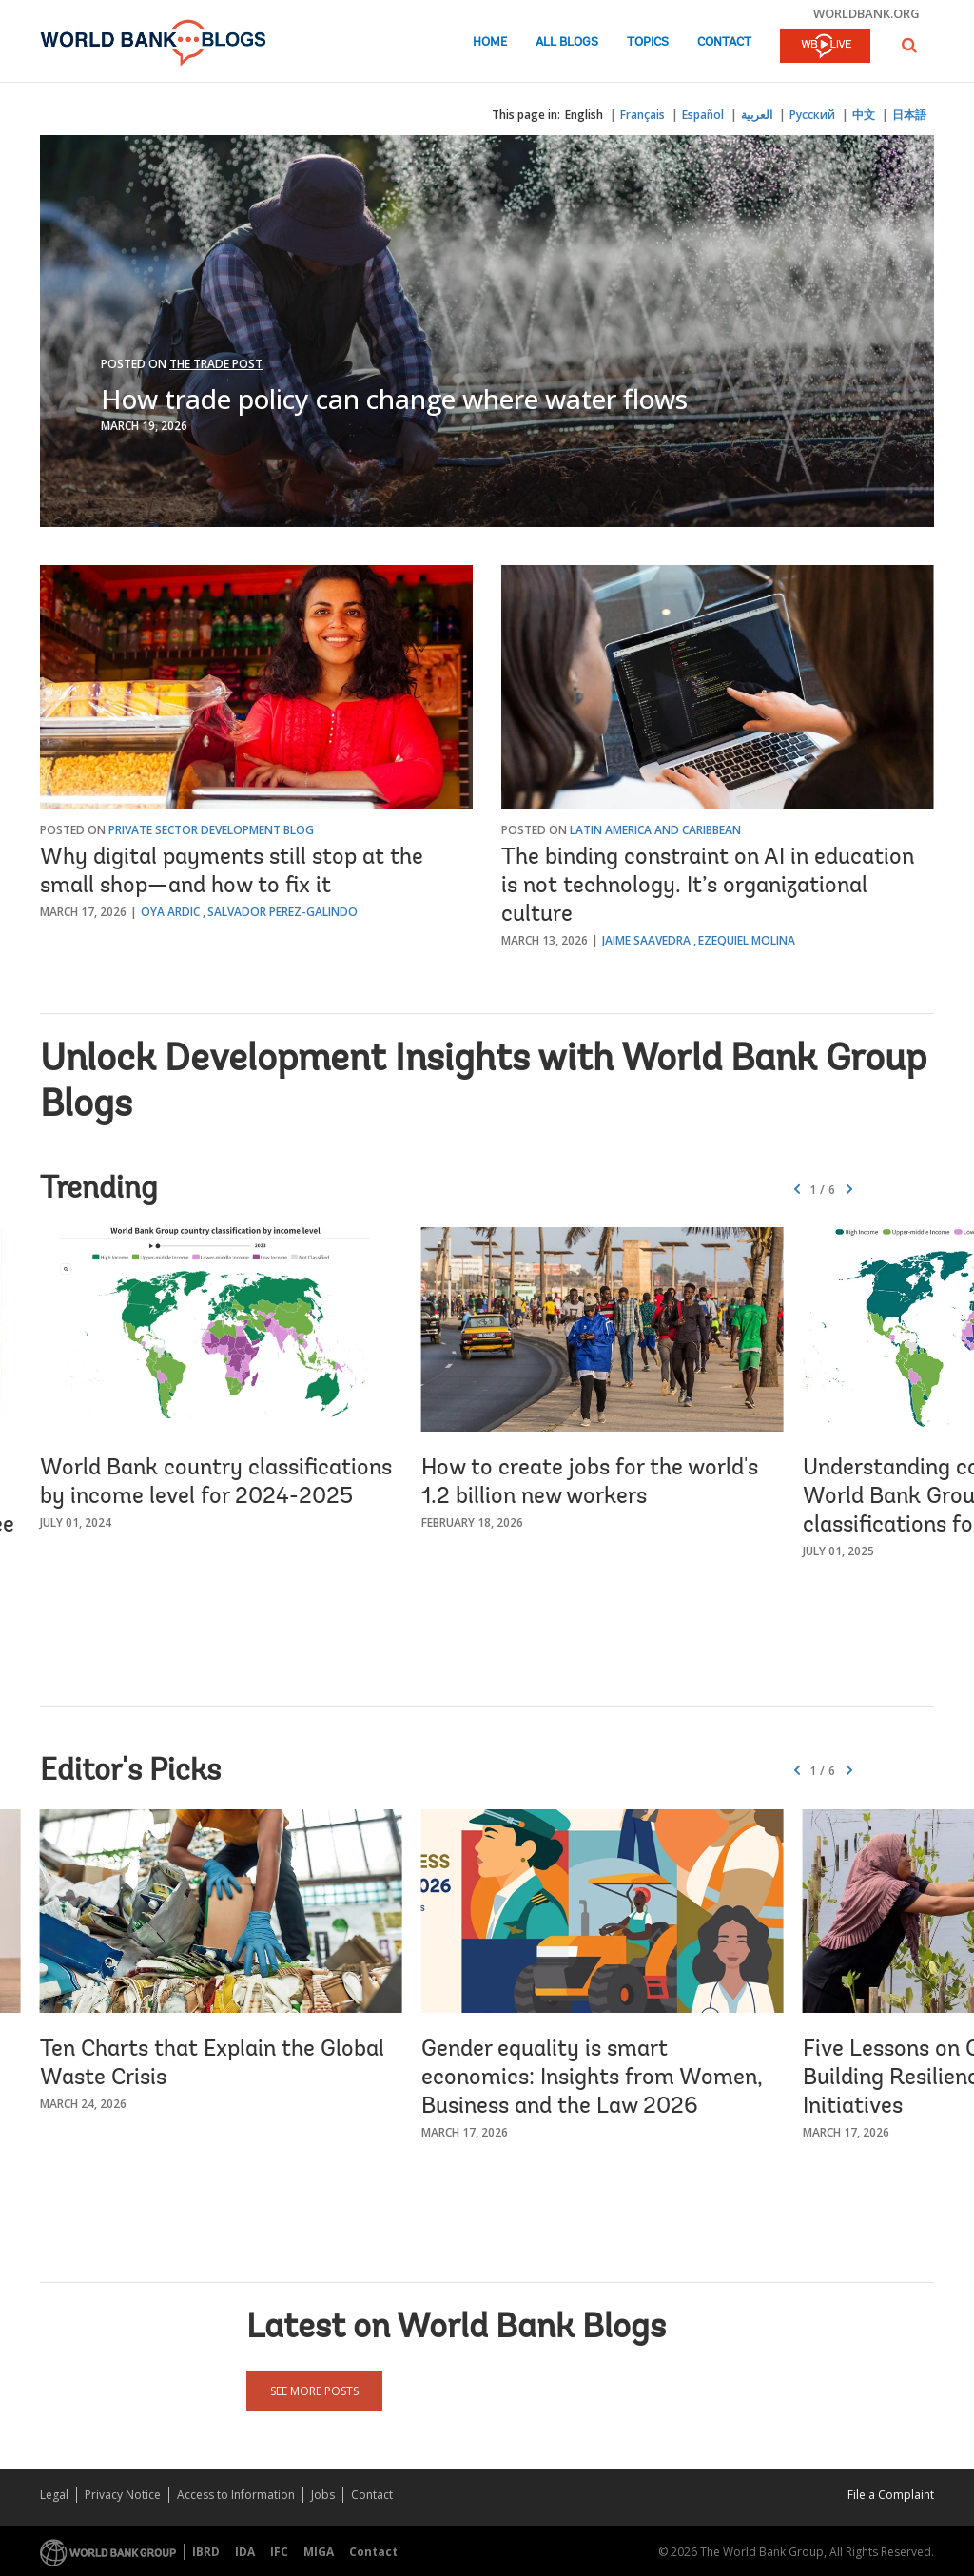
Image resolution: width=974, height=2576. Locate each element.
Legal (54, 2495)
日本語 (909, 115)
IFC (279, 2552)
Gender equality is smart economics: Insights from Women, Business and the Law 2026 (592, 2078)
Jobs (323, 2495)
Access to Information (236, 2495)
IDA (245, 2552)
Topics (648, 42)
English (584, 115)
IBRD (206, 2552)
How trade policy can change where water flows (394, 399)
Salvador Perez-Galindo (282, 912)
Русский (812, 115)
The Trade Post (216, 364)
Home (490, 42)
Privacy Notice (123, 2495)
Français (642, 115)
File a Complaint (890, 2495)
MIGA (318, 2552)
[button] (909, 45)
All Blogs (567, 42)
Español (703, 115)
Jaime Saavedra (646, 940)
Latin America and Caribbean (655, 830)
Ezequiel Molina (746, 940)
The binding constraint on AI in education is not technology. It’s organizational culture (707, 887)
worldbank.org (866, 13)
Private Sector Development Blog (211, 830)
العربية (756, 115)
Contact (724, 42)
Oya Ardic (170, 912)
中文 (863, 115)
